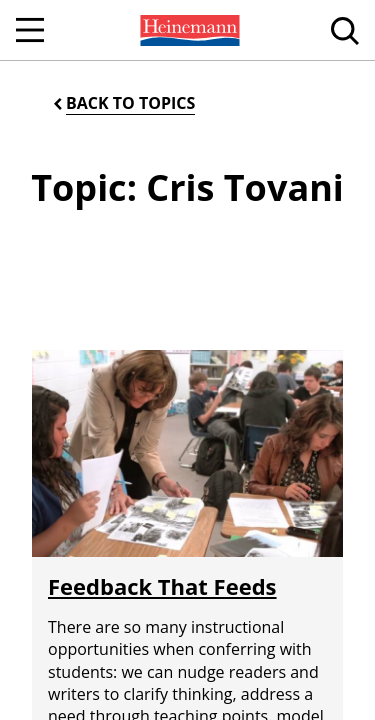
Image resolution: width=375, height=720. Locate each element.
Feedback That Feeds (162, 586)
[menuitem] (188, 30)
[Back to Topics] (122, 103)
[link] (188, 30)
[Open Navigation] (30, 30)
